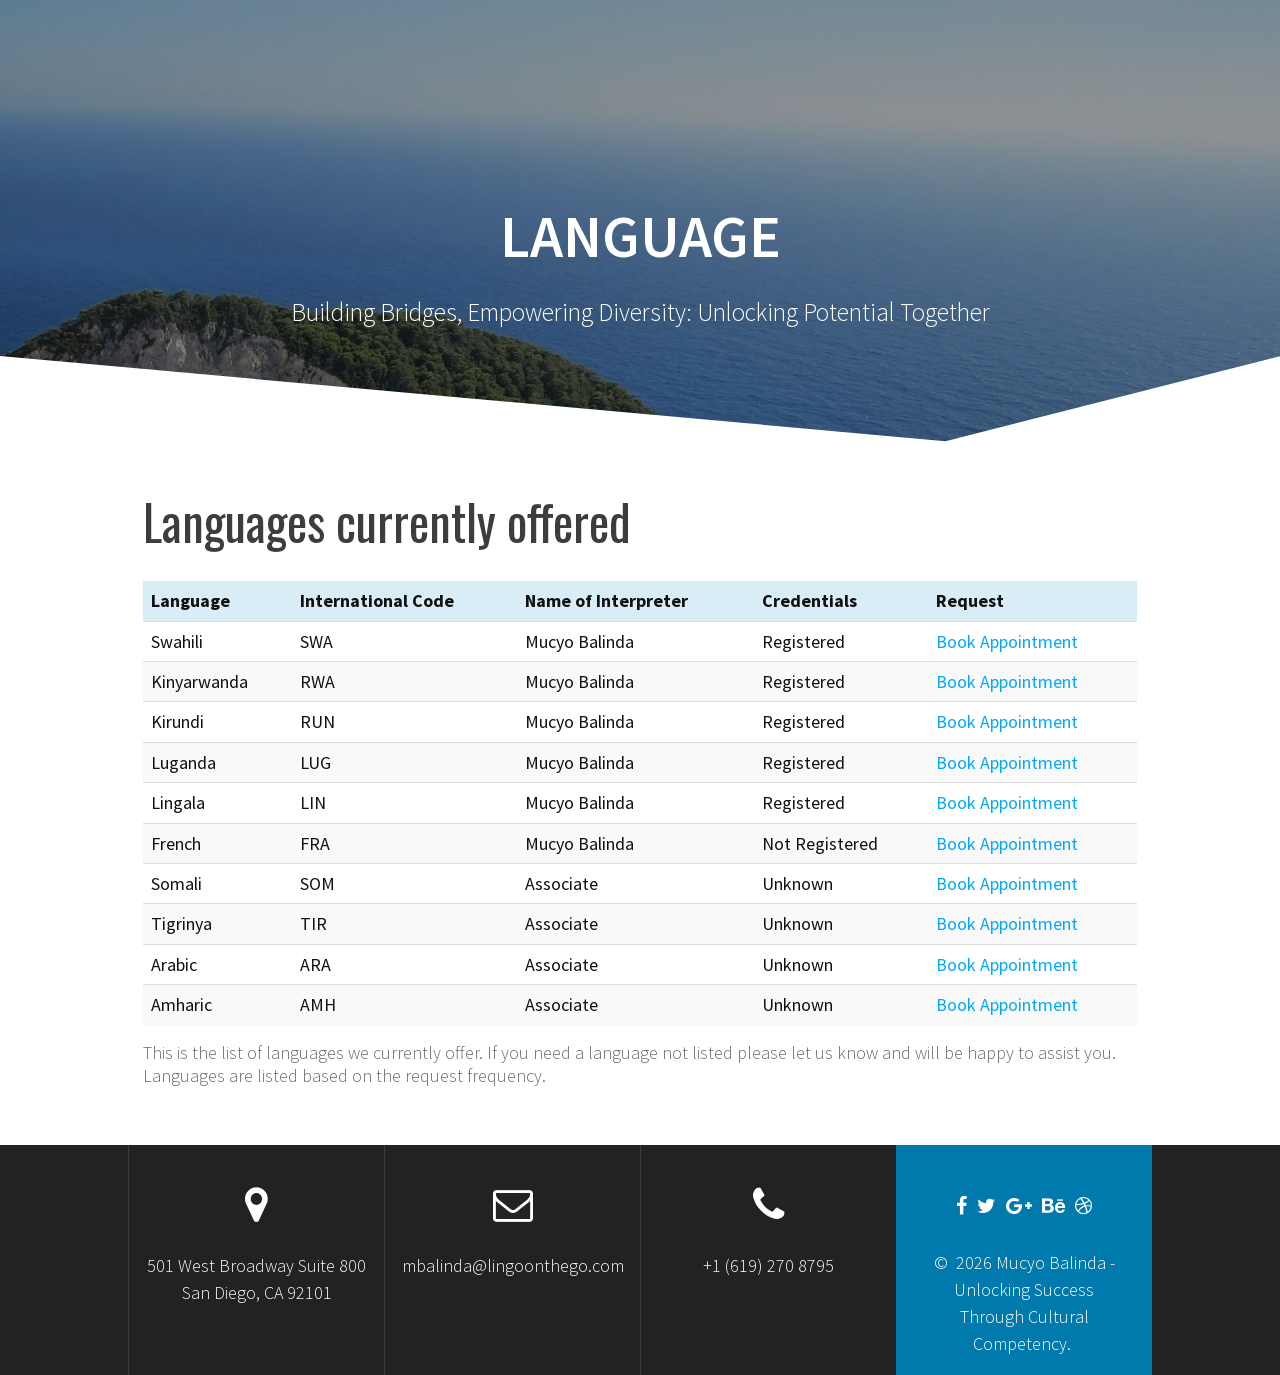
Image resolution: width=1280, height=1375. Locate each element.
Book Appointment (1007, 641)
